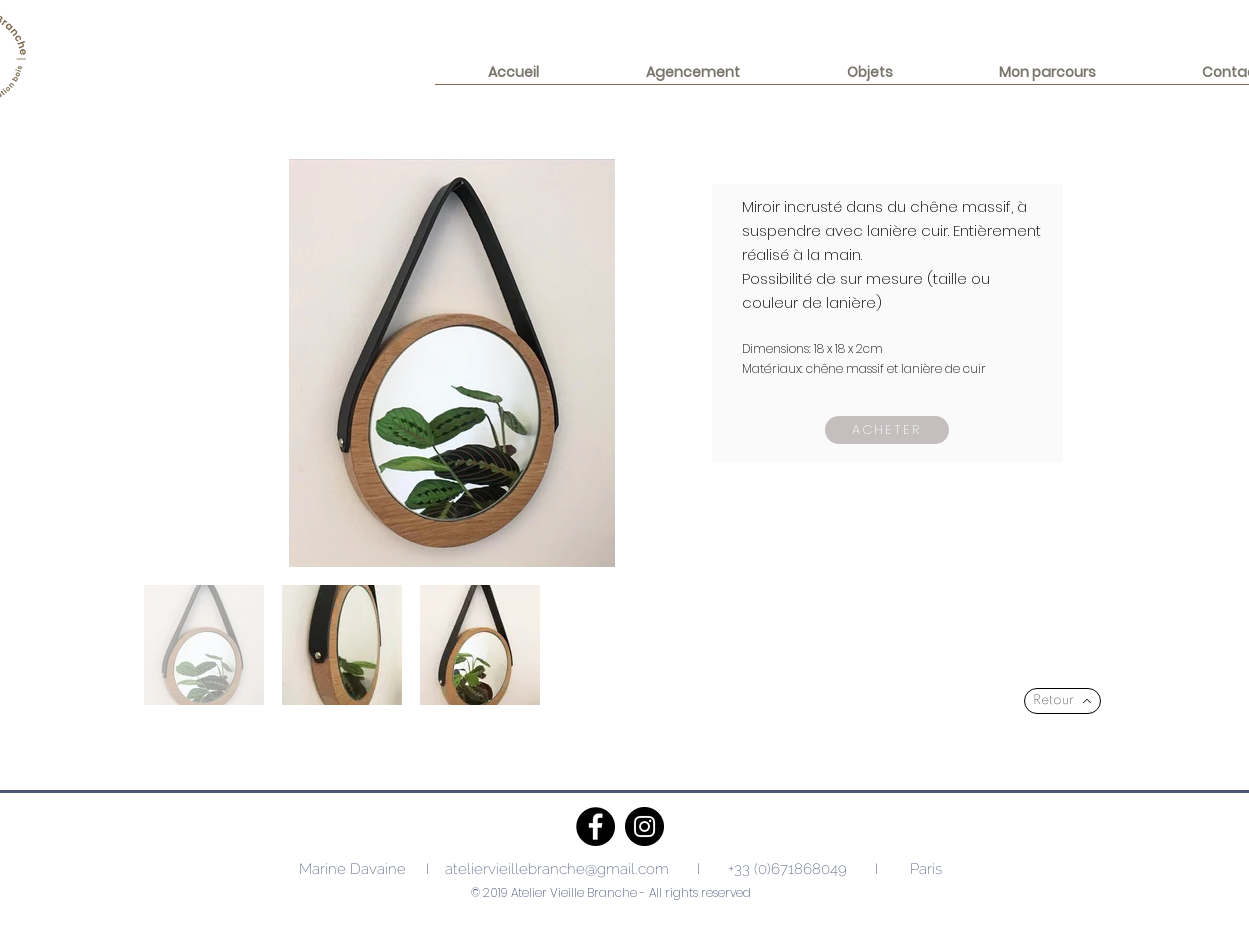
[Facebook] (595, 826)
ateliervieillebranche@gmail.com (557, 869)
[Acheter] (887, 430)
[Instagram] (644, 826)
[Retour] (1062, 701)
